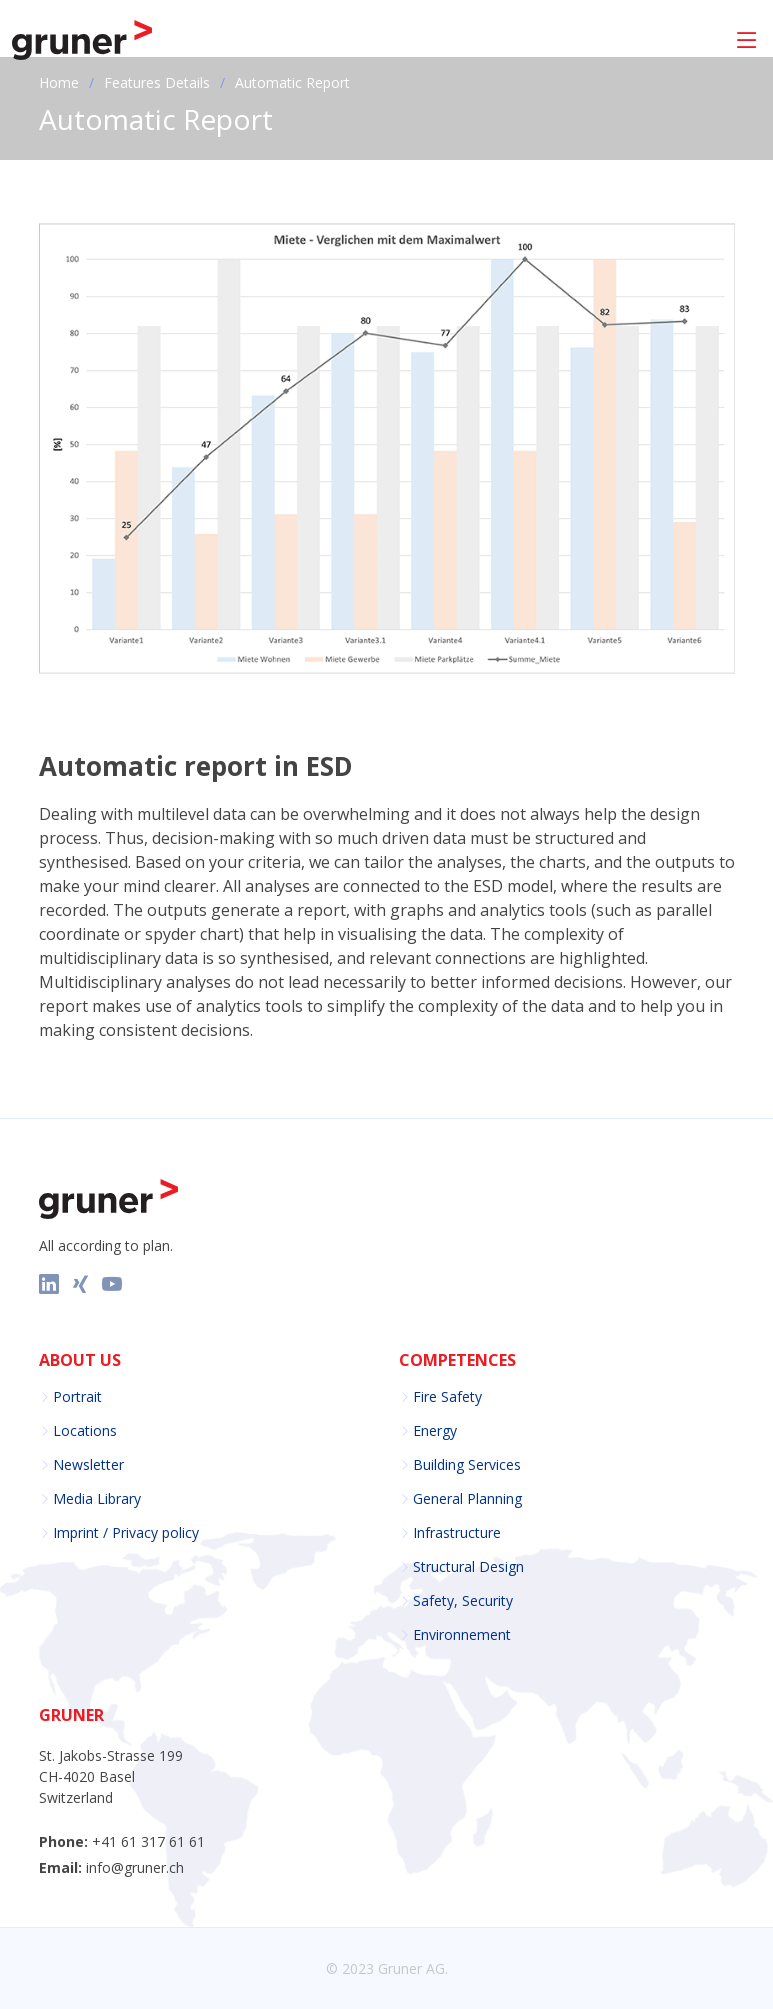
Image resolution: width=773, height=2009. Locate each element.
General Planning (467, 1499)
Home (59, 82)
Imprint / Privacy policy (126, 1533)
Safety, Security (463, 1601)
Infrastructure (457, 1533)
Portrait (77, 1397)
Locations (85, 1431)
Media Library (97, 1499)
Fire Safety (447, 1397)
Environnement (462, 1635)
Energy (435, 1431)
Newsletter (88, 1465)
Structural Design (468, 1567)
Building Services (467, 1465)
